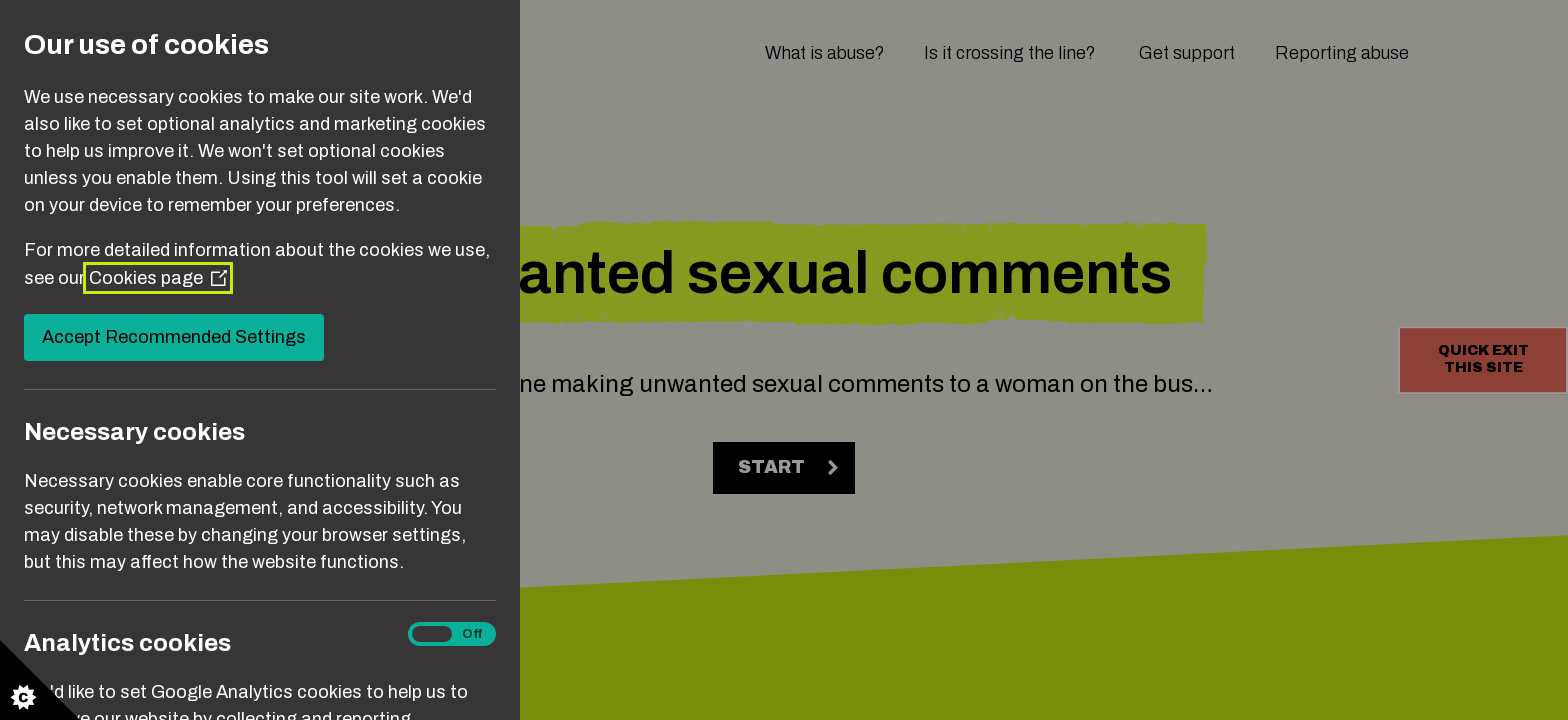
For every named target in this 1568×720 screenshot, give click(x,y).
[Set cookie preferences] (40, 680)
